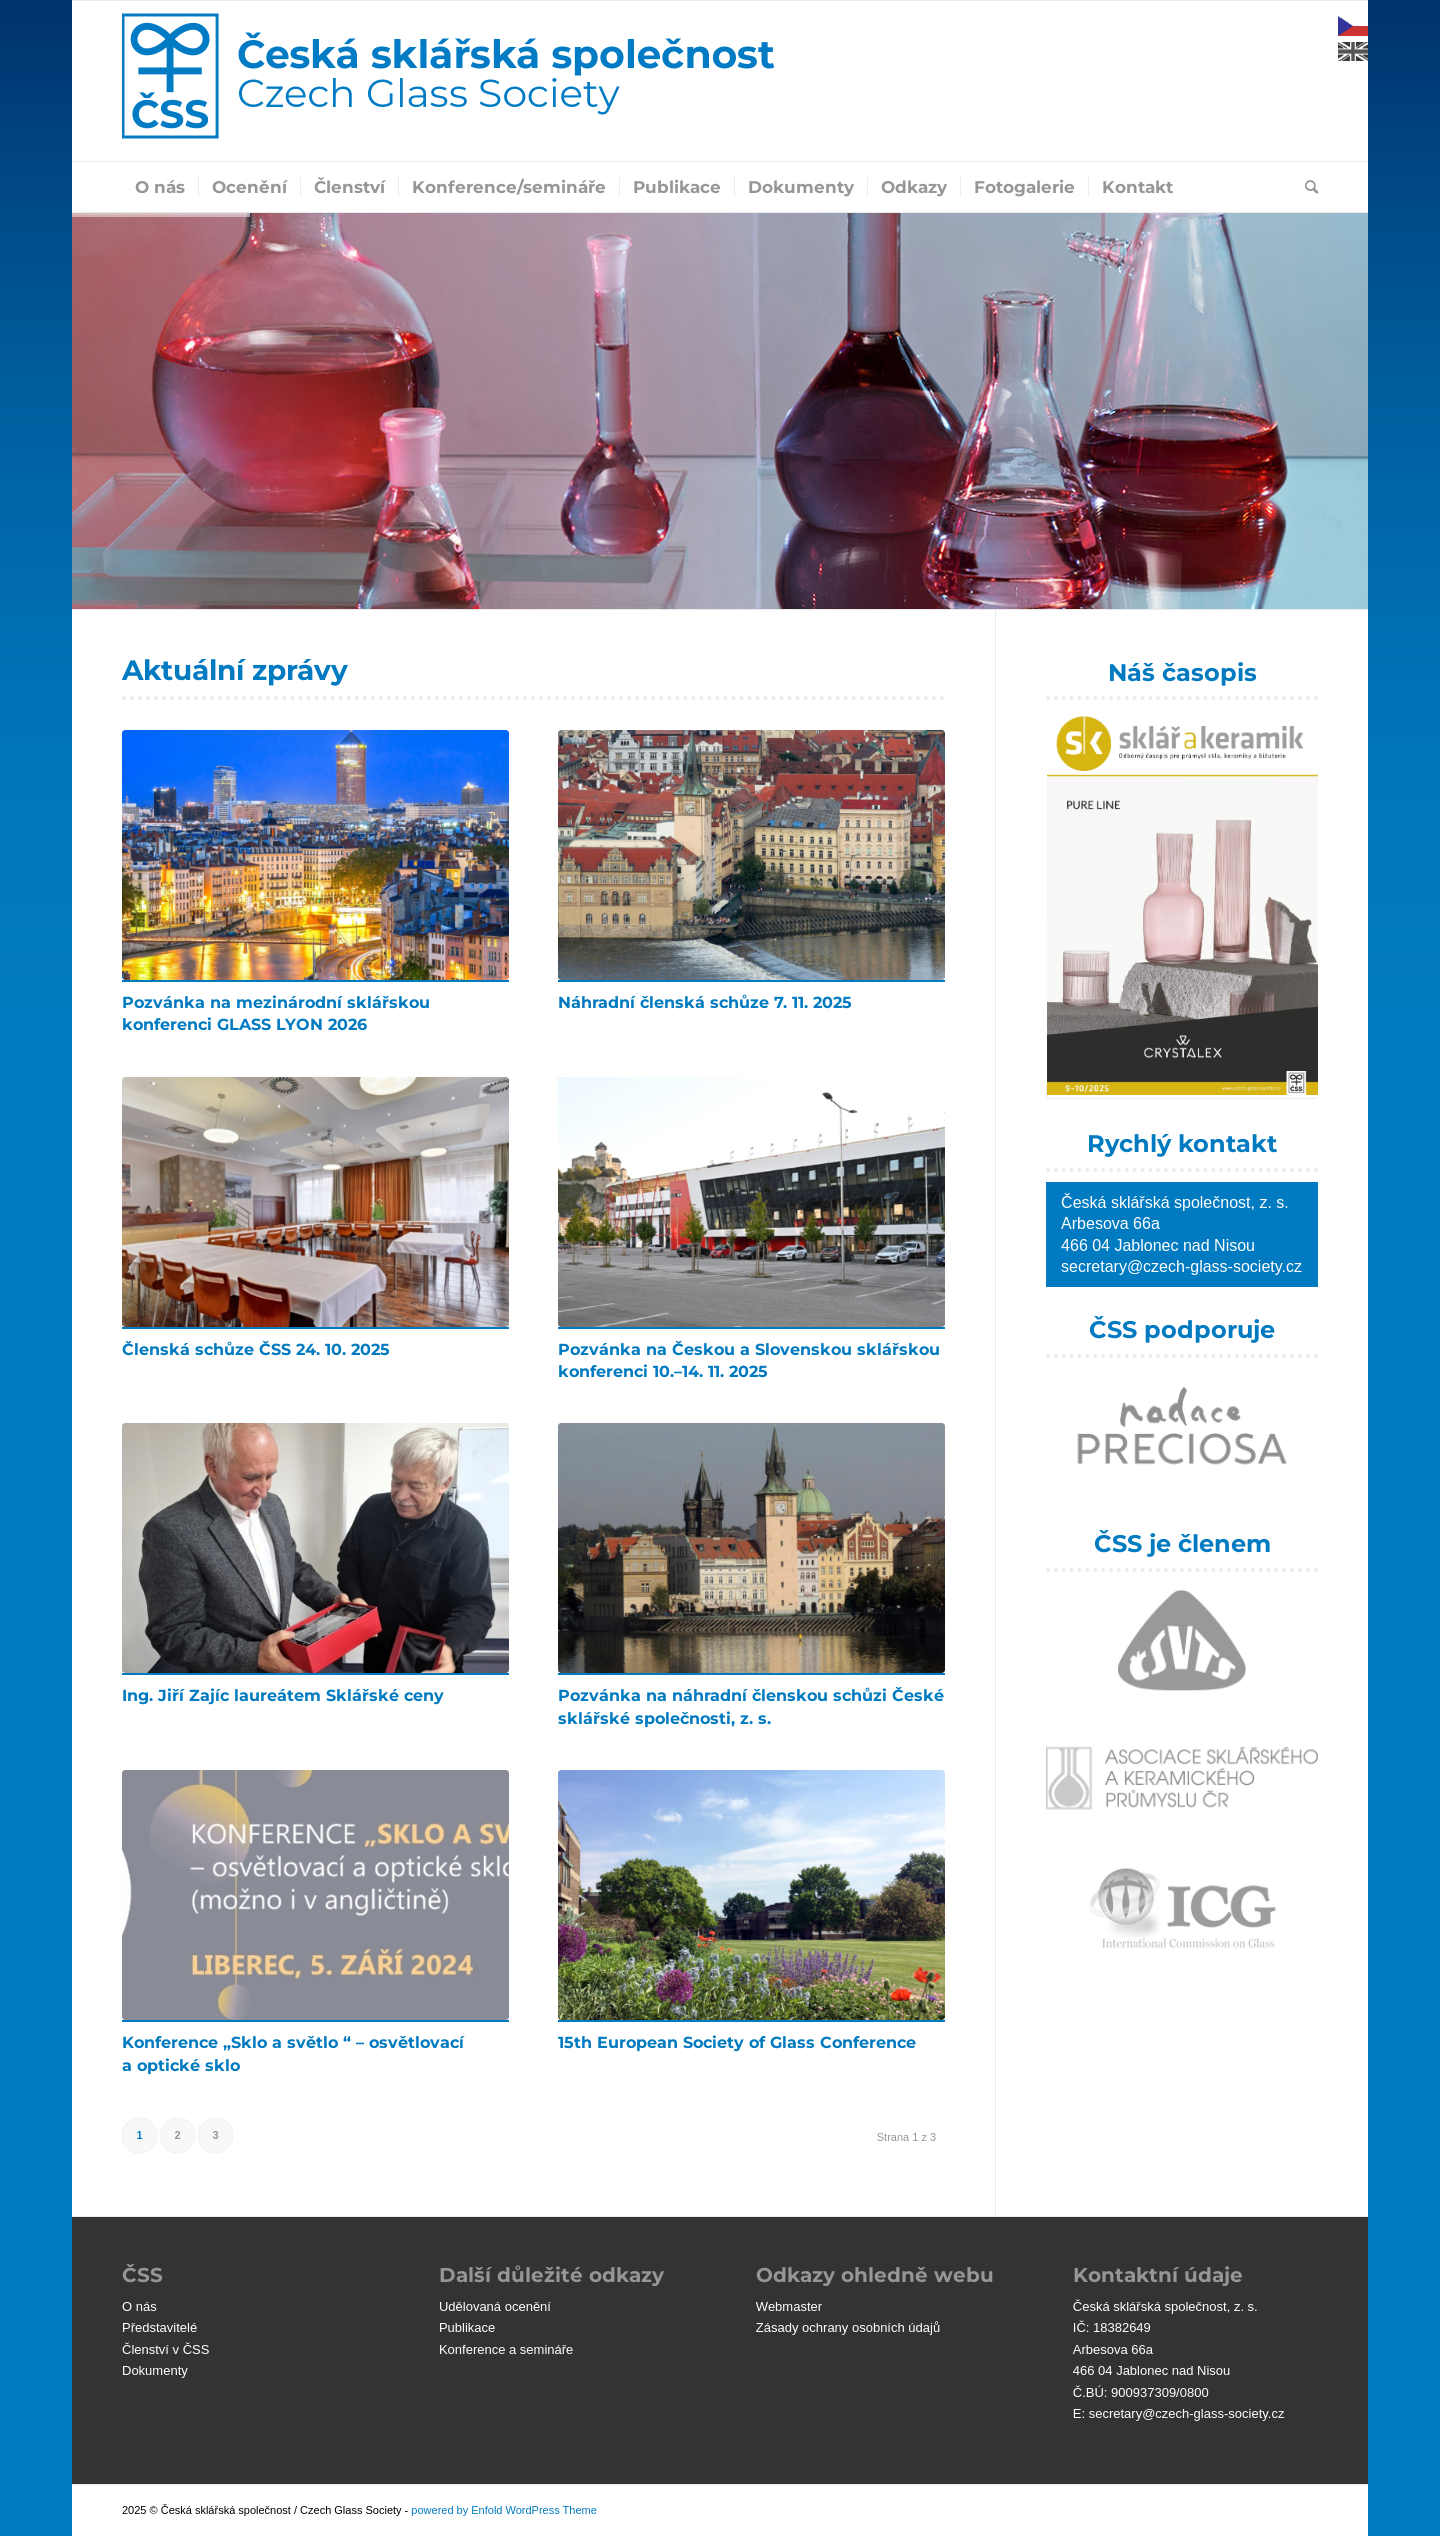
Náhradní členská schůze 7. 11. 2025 (705, 1002)
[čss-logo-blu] (448, 81)
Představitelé (159, 2327)
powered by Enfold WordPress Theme (503, 2510)
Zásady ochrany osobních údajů (848, 2327)
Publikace (467, 2327)
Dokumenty (155, 2370)
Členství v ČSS (165, 2349)
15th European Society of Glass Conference (737, 2042)
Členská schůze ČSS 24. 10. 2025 (256, 1349)
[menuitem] (160, 187)
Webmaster (789, 2306)
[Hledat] (1305, 187)
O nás (139, 2306)
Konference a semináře (506, 2349)
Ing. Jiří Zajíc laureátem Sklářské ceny (283, 1695)
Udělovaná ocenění (495, 2306)
